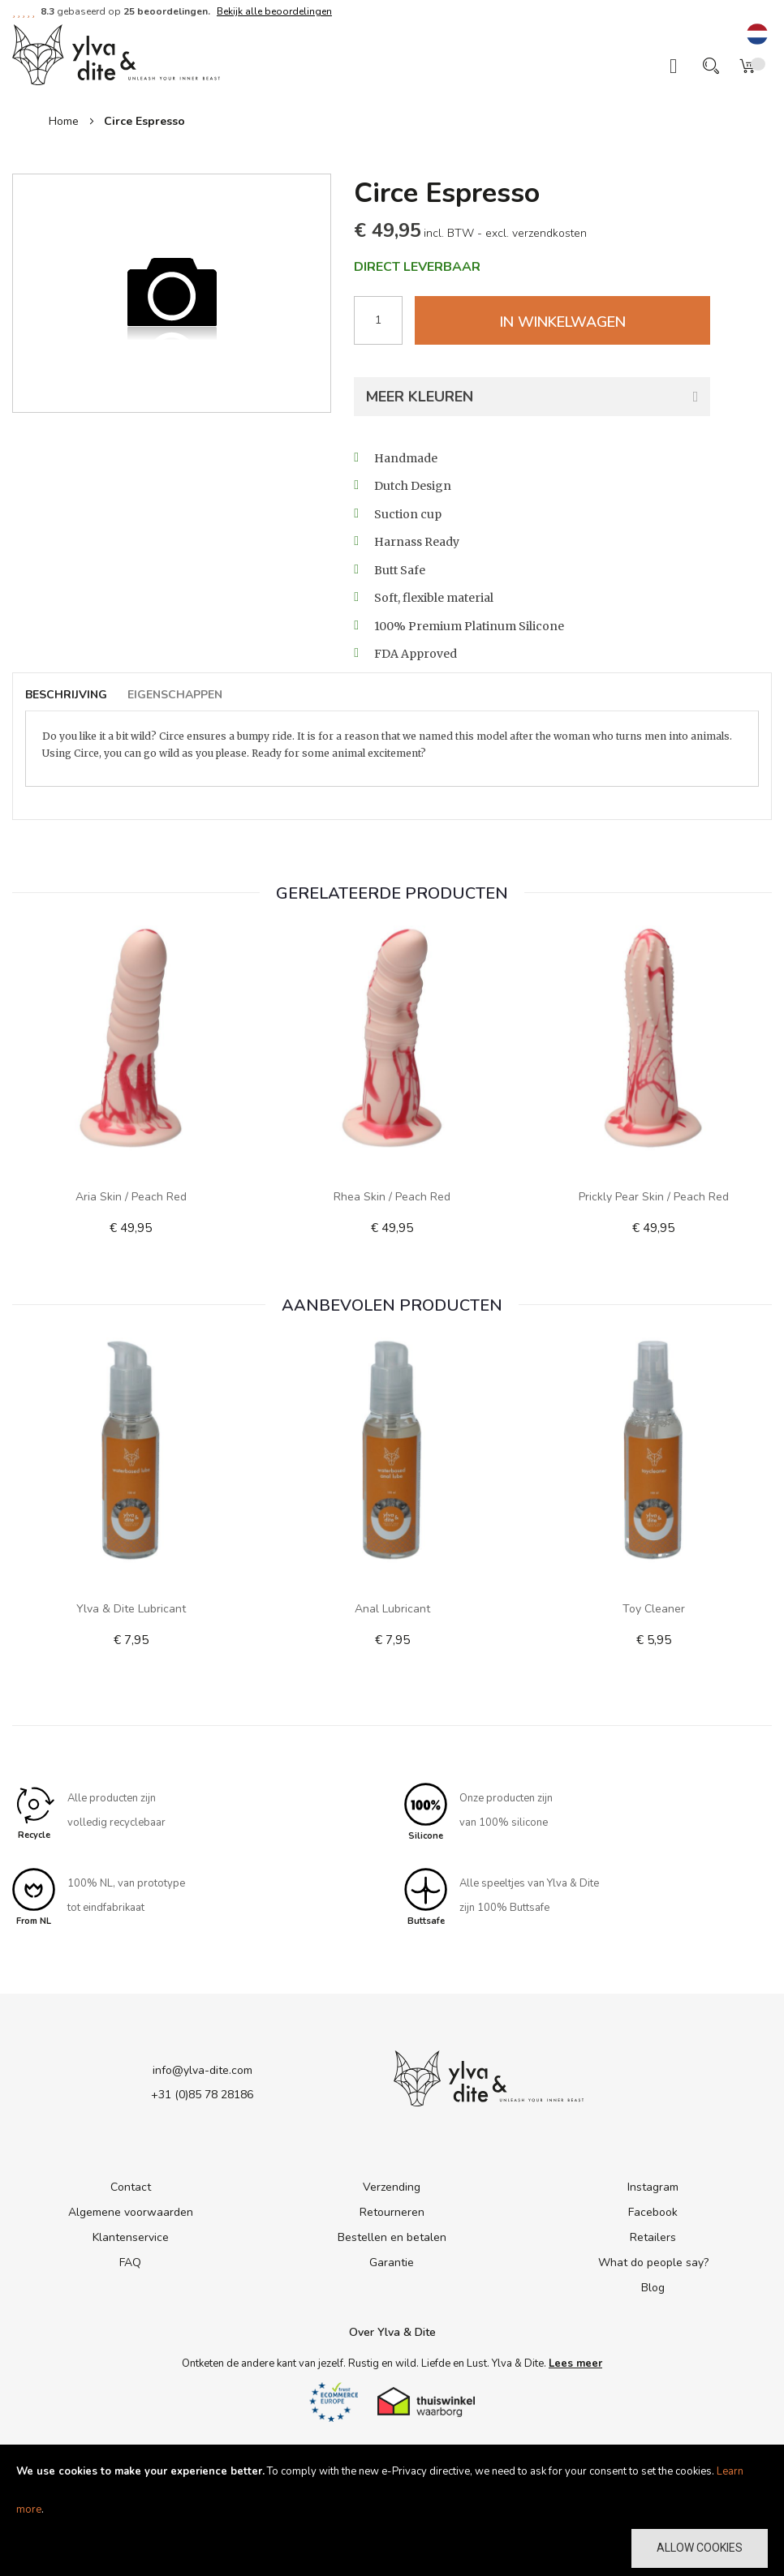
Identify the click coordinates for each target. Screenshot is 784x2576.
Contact (130, 2188)
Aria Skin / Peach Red (131, 1196)
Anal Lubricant (392, 1608)
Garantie (391, 2263)
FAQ (130, 2263)
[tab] (74, 695)
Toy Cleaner (653, 1608)
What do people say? (653, 2263)
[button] (757, 35)
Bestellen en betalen (392, 2238)
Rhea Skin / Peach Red (392, 1196)
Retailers (653, 2238)
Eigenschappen (174, 694)
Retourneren (392, 2213)
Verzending (391, 2188)
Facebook (653, 2213)
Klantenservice (131, 2238)
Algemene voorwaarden (130, 2213)
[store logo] (116, 53)
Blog (653, 2288)
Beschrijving (66, 694)
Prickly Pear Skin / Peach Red (654, 1196)
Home (64, 121)
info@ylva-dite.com (202, 2070)
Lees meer (575, 2364)
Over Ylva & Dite (392, 2333)
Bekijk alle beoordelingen (274, 11)
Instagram (652, 2188)
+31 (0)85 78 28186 (202, 2094)
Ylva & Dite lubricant (131, 1608)
